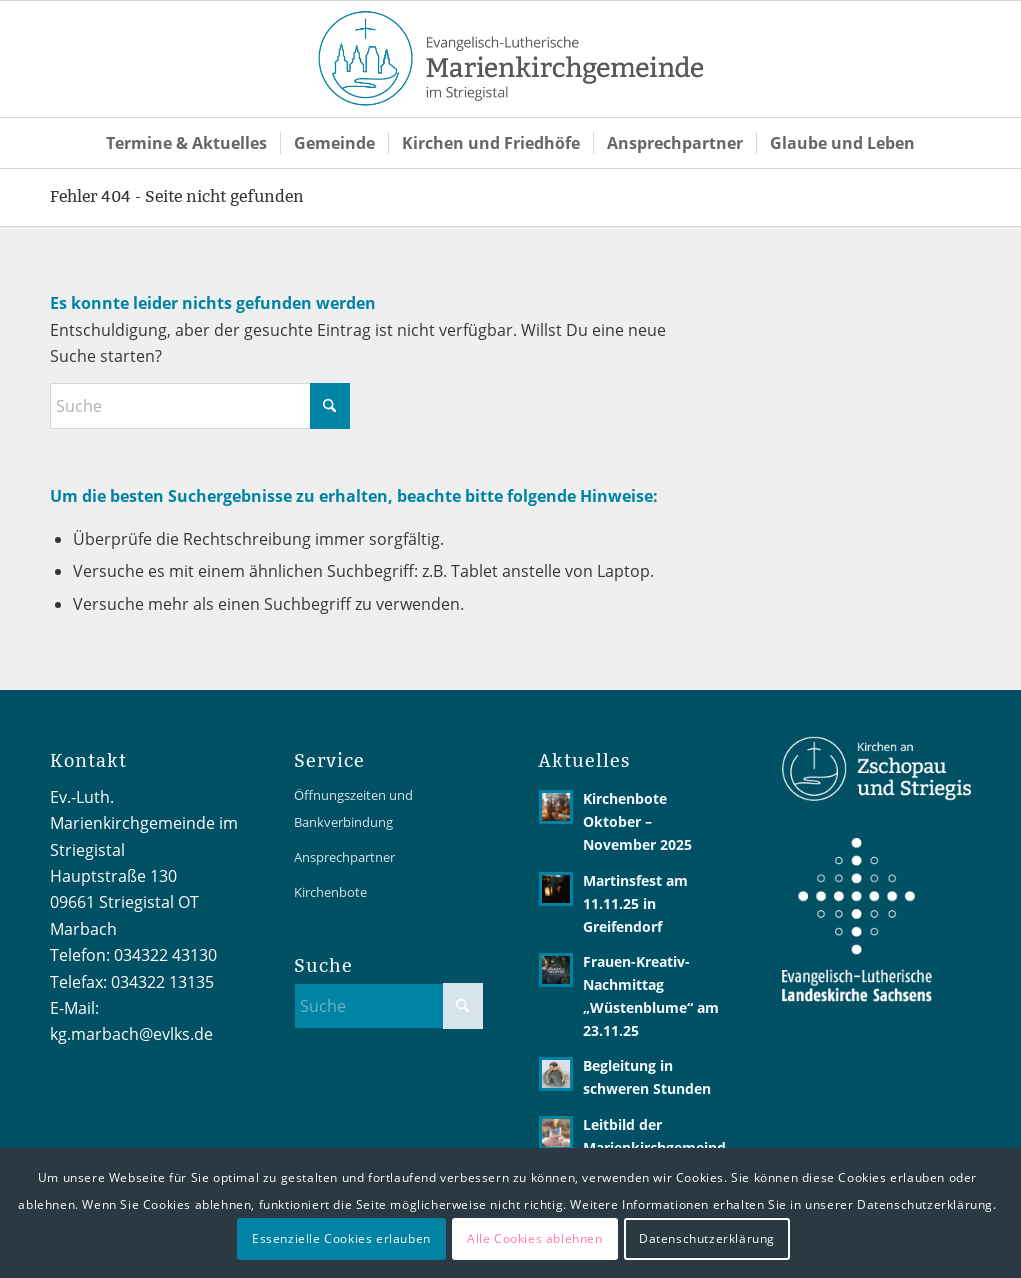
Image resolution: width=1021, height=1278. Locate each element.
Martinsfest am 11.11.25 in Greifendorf (635, 903)
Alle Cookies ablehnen (535, 1238)
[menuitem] (186, 143)
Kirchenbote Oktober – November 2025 (637, 821)
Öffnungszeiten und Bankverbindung (353, 808)
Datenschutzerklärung (707, 1238)
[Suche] (200, 406)
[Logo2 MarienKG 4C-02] (511, 59)
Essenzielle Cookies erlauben (341, 1238)
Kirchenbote (330, 892)
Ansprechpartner (344, 857)
